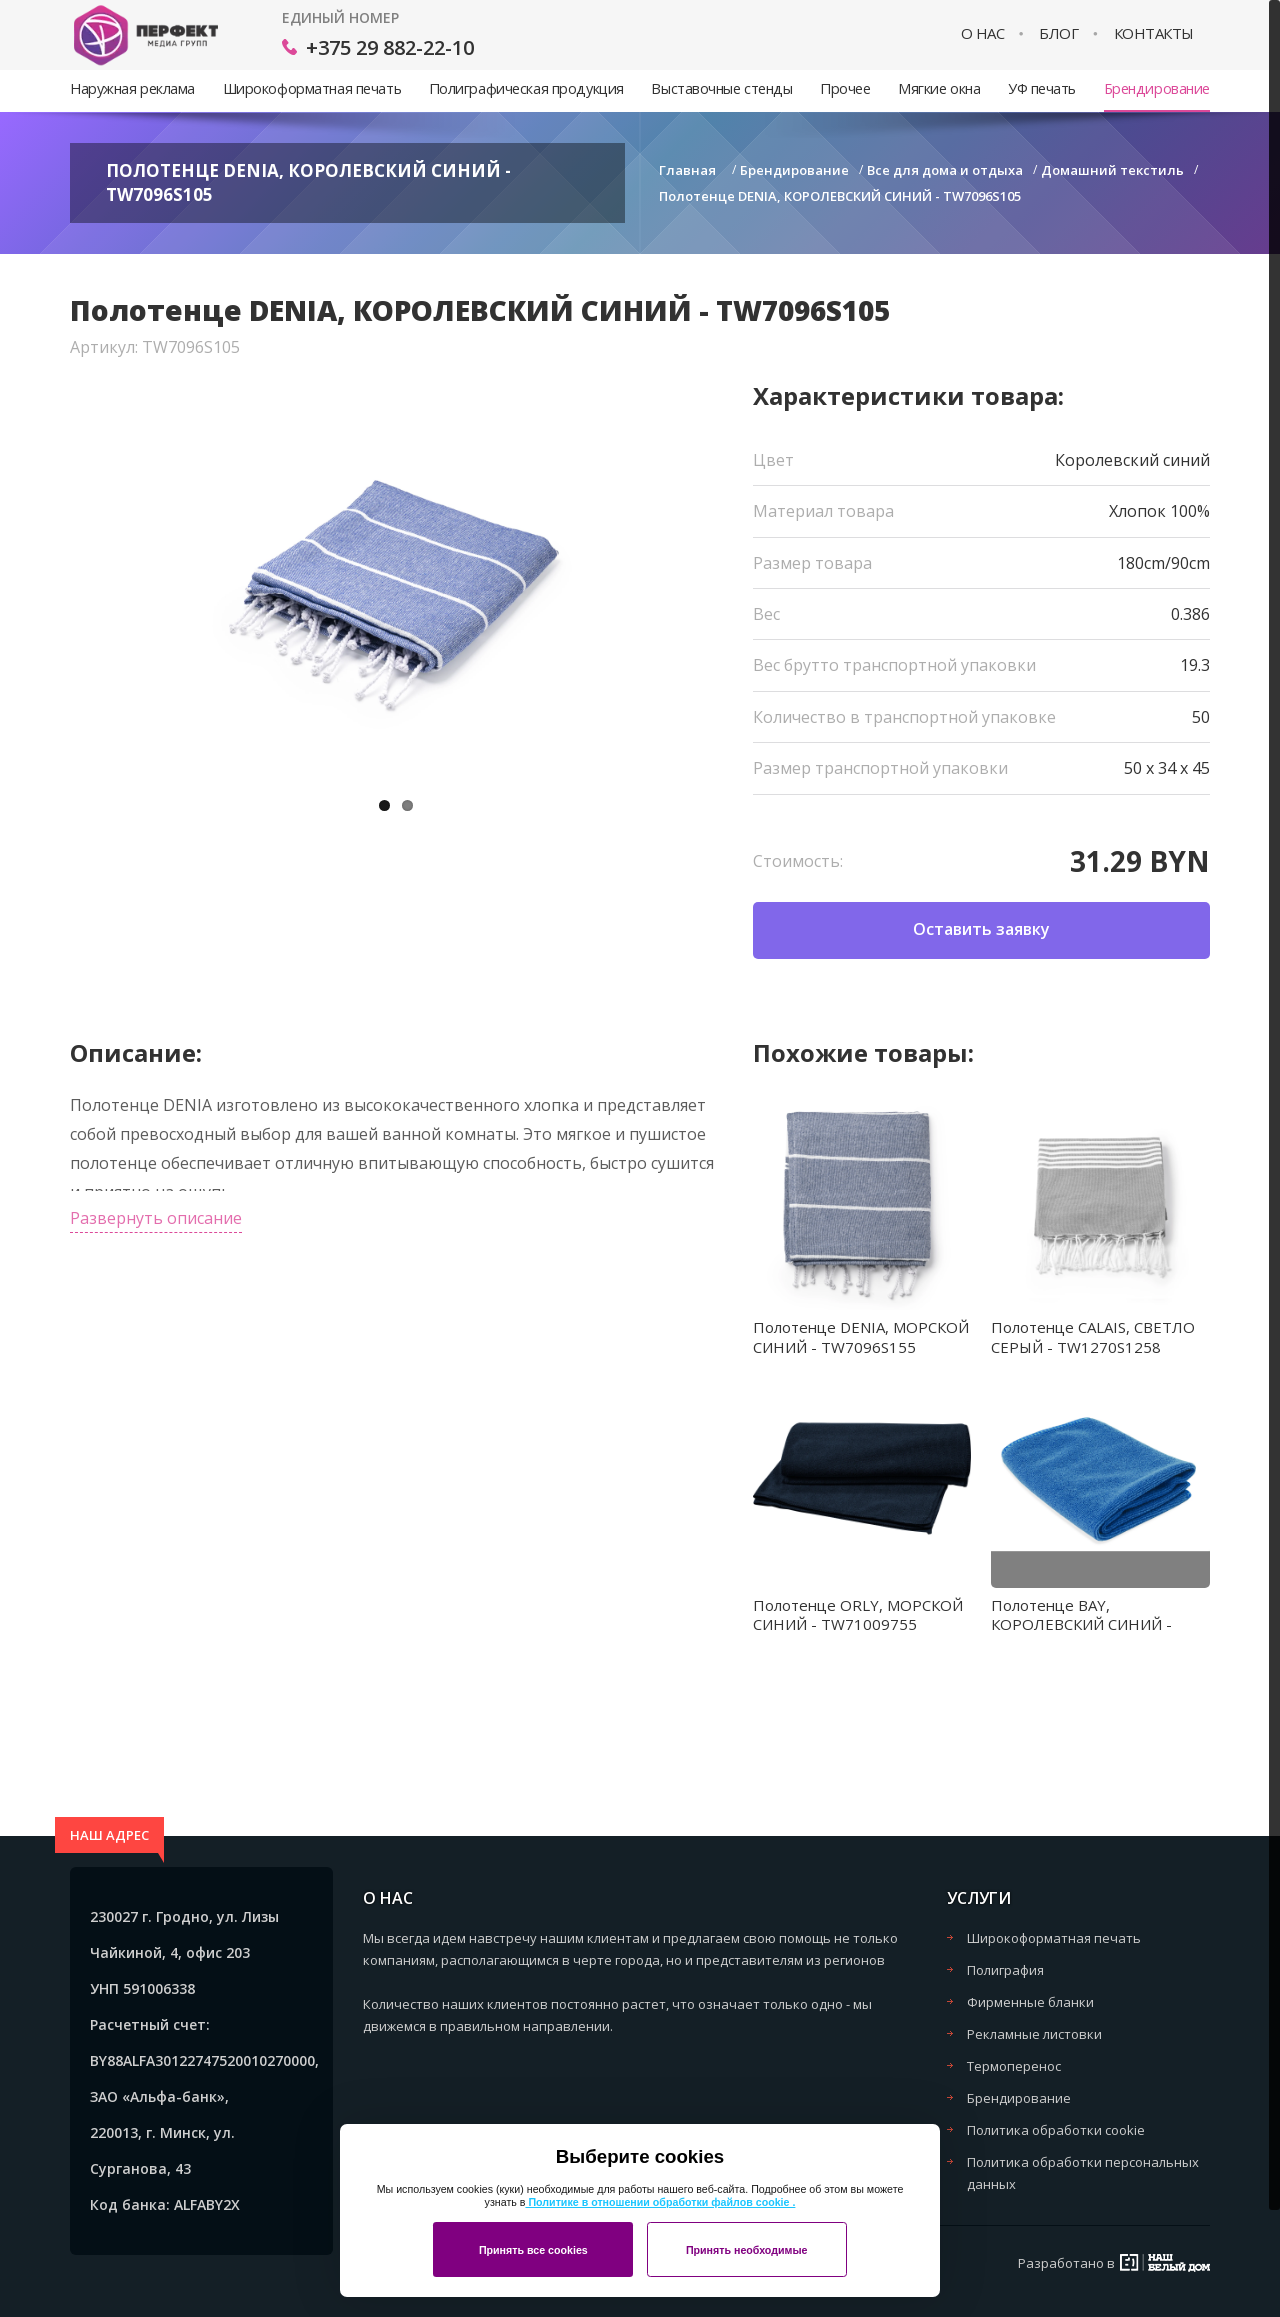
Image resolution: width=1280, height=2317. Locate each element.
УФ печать (1042, 88)
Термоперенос (1014, 2066)
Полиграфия (1005, 1970)
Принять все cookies (533, 2250)
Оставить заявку (981, 929)
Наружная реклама (132, 88)
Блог (1058, 33)
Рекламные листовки (1034, 2034)
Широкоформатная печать (312, 88)
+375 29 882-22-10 (390, 47)
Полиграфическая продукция (526, 88)
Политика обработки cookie (1056, 2130)
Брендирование (1157, 88)
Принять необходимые (747, 2250)
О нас (983, 33)
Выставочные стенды (721, 88)
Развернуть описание (156, 1218)
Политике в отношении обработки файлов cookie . (660, 2202)
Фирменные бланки (1030, 2002)
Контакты (1154, 33)
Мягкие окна (939, 88)
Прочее (845, 88)
